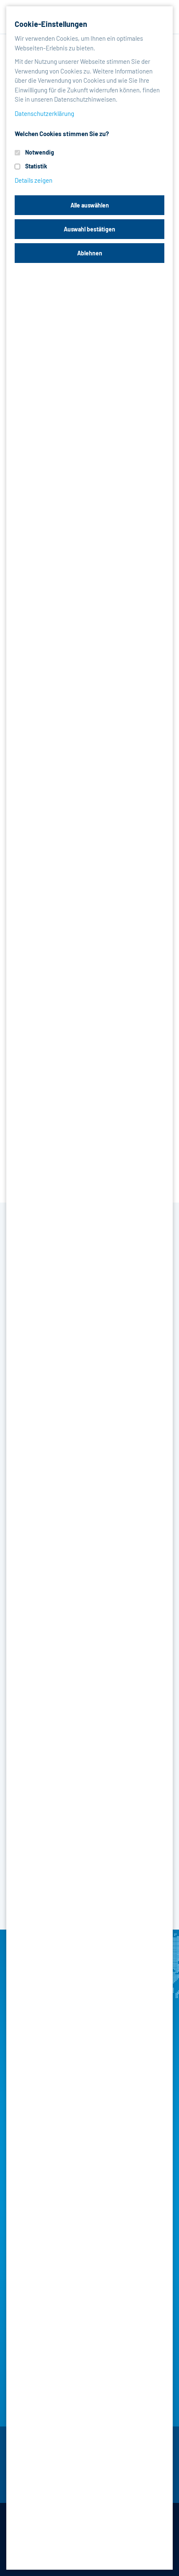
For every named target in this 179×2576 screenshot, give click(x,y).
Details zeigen (33, 180)
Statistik (36, 166)
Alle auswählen (89, 205)
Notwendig (39, 152)
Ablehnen (89, 253)
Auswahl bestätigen (89, 229)
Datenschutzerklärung (44, 113)
